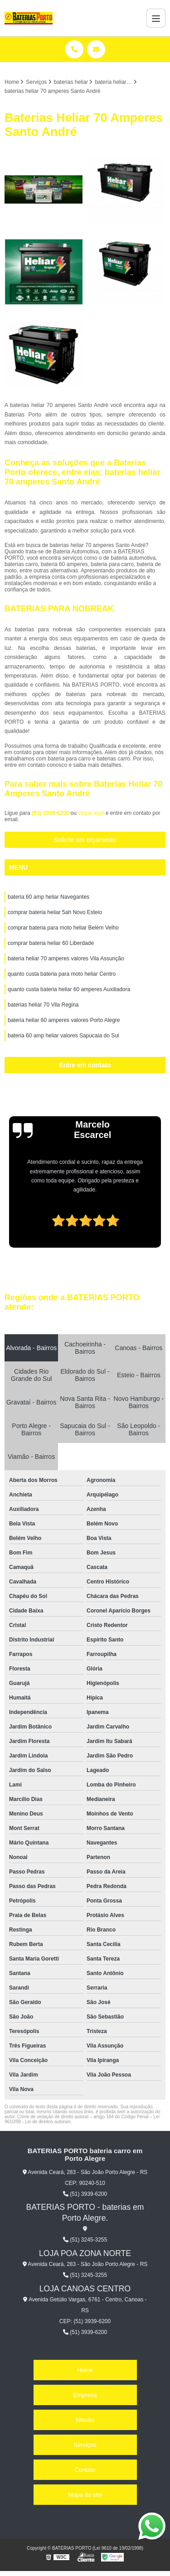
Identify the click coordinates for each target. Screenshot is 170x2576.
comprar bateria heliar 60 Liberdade (51, 943)
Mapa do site (85, 2494)
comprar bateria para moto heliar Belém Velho (63, 928)
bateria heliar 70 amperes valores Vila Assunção (66, 958)
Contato (85, 2469)
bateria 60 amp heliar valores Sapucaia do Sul (63, 1035)
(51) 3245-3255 (85, 2240)
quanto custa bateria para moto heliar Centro (62, 974)
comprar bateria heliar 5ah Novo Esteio (55, 912)
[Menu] (156, 18)
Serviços (85, 2444)
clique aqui (91, 813)
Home (85, 2370)
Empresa (85, 2395)
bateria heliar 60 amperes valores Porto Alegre (64, 1020)
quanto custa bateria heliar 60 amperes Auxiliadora (69, 989)
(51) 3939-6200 (51, 813)
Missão (85, 2419)
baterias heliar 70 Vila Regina (43, 1005)
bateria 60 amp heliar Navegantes (48, 897)
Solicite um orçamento (85, 839)
